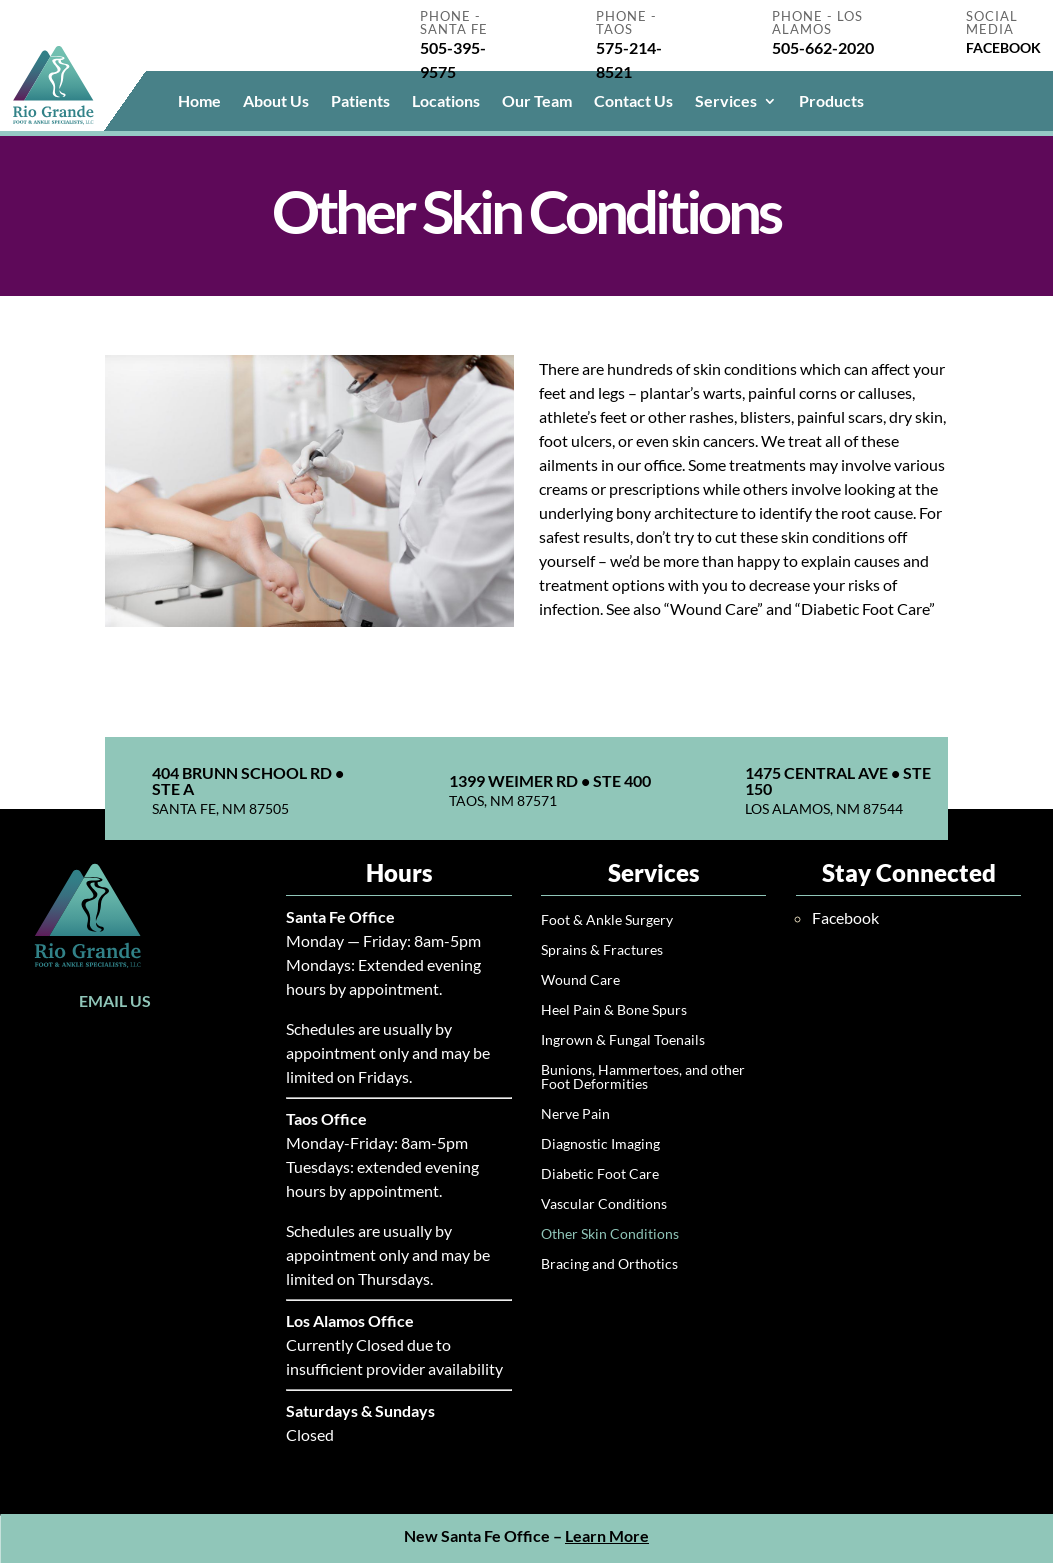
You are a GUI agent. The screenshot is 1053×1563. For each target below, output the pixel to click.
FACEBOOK (1003, 47)
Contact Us (633, 102)
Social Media (992, 22)
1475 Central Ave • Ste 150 (838, 780)
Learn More (607, 1535)
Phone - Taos (626, 22)
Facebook (845, 917)
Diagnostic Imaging (600, 1144)
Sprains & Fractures (602, 950)
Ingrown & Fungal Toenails (623, 1040)
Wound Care (580, 980)
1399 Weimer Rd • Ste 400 (550, 780)
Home (199, 102)
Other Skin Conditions (610, 1234)
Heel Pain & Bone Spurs (614, 1010)
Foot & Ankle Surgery (607, 920)
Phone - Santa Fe (454, 22)
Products (831, 102)
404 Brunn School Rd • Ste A (248, 780)
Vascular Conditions (604, 1204)
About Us (276, 102)
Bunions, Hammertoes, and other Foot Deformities (643, 1077)
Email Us (115, 1000)
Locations (446, 102)
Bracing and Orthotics (609, 1264)
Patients (360, 102)
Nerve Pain (575, 1114)
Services (726, 102)
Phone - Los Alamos (817, 22)
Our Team (537, 102)
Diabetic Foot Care (600, 1174)
